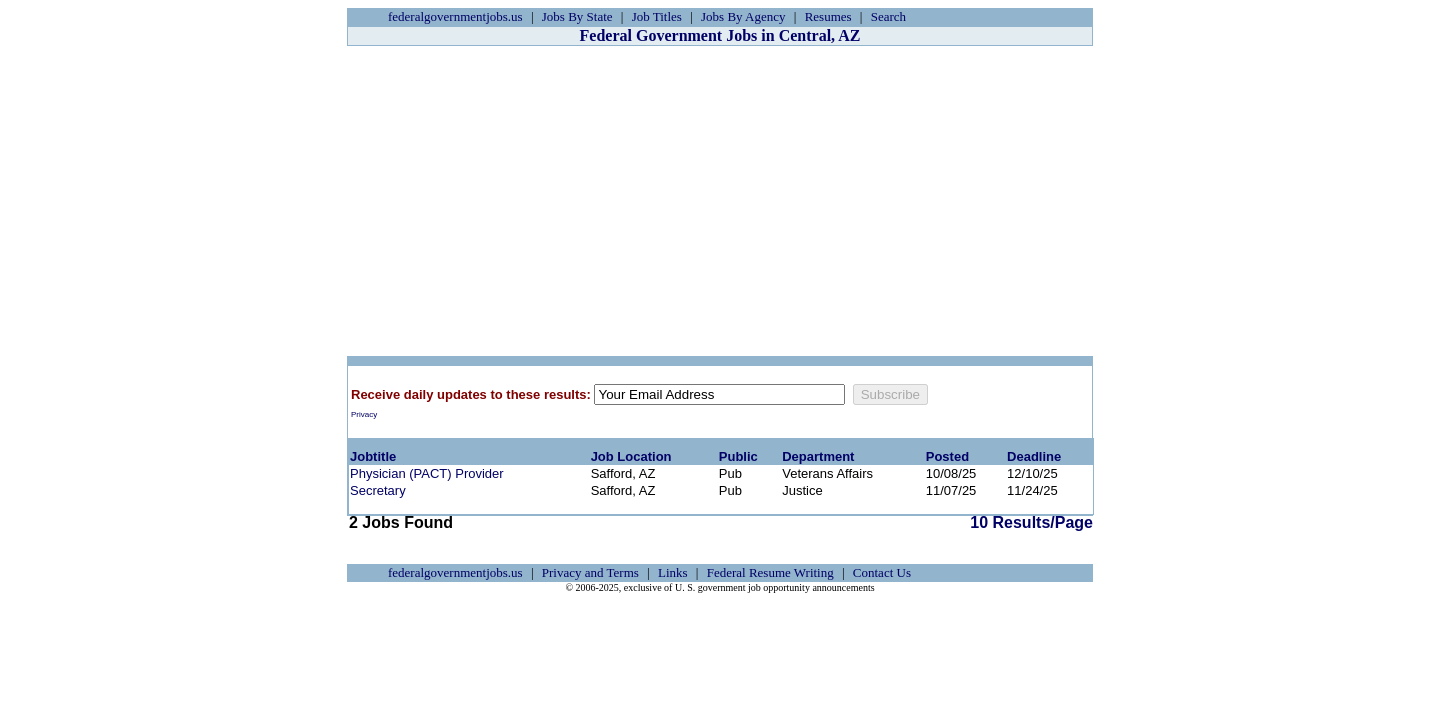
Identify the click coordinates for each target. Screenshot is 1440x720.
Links (673, 572)
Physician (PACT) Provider (427, 473)
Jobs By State (577, 16)
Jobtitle (373, 456)
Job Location (631, 456)
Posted (947, 456)
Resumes (828, 16)
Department (818, 456)
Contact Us (882, 572)
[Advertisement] (720, 201)
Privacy (364, 414)
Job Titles (657, 16)
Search (888, 16)
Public (738, 456)
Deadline (1034, 456)
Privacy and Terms (590, 572)
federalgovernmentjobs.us (455, 16)
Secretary (378, 490)
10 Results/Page (1031, 522)
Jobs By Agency (743, 16)
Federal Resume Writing (770, 572)
